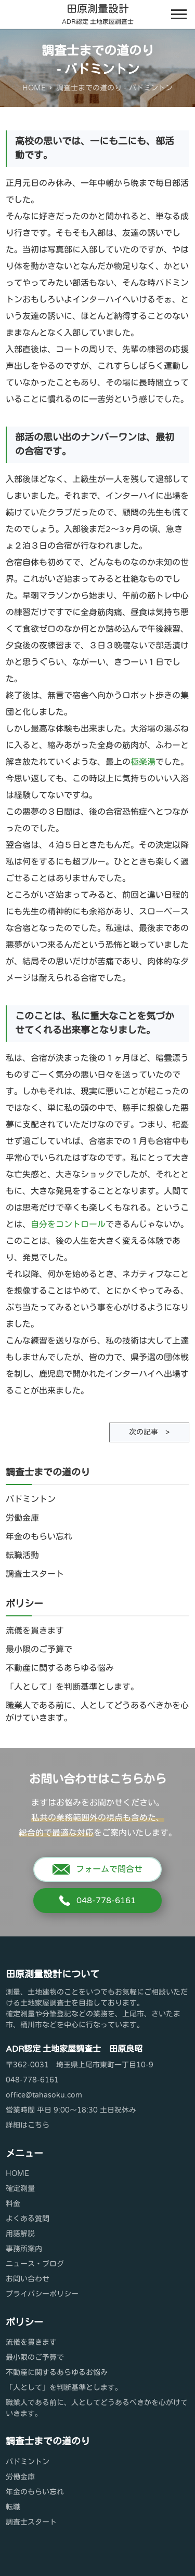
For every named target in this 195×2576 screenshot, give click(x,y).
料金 (13, 2203)
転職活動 (22, 1555)
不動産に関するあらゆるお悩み (57, 2372)
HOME (17, 2173)
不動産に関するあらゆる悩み (60, 1668)
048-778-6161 (97, 1900)
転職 (13, 2507)
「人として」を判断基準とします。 (72, 1687)
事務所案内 (24, 2249)
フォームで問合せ (97, 1869)
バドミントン (31, 1499)
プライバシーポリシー (42, 2294)
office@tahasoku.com (44, 2095)
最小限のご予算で (39, 1649)
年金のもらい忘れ (39, 1537)
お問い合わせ (27, 2279)
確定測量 (20, 2188)
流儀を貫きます (35, 1631)
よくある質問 (27, 2218)
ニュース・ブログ (35, 2264)
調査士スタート (35, 1574)
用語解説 (20, 2233)
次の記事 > (149, 1432)
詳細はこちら (27, 2125)
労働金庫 (22, 1518)
